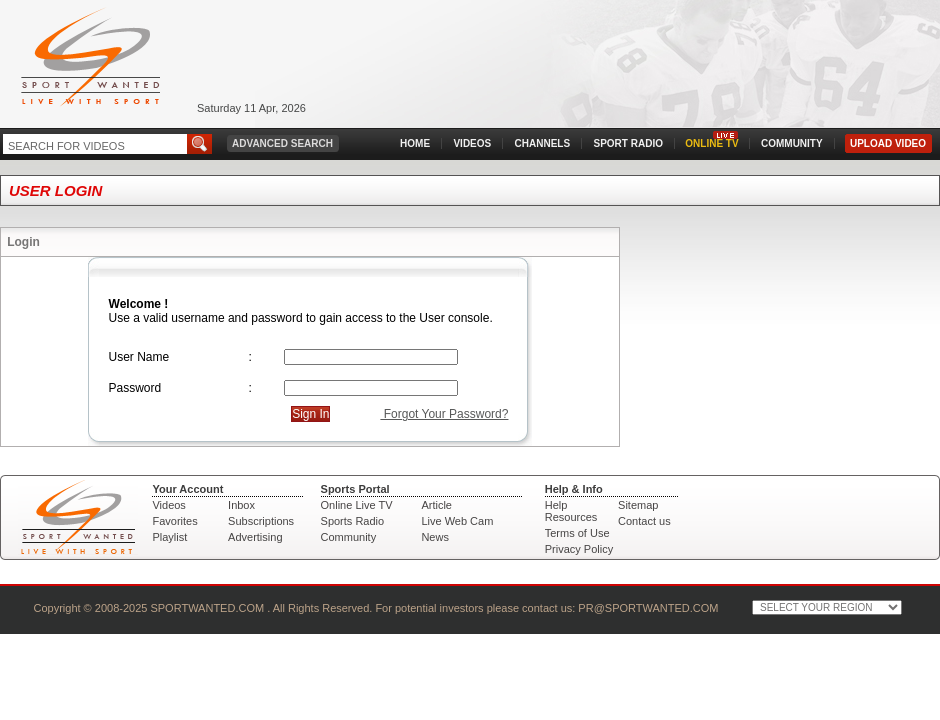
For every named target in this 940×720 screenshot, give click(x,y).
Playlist (169, 537)
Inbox (241, 505)
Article (436, 505)
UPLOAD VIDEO (888, 143)
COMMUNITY (792, 143)
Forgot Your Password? (444, 414)
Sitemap (638, 505)
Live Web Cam (457, 521)
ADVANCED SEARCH (282, 143)
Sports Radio (353, 521)
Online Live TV (357, 505)
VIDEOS (472, 143)
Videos (168, 505)
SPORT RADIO (628, 143)
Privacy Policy (579, 549)
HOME (415, 143)
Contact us (644, 521)
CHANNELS (543, 143)
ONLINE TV (711, 143)
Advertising (255, 537)
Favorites (174, 521)
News (435, 537)
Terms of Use (577, 533)
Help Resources (571, 511)
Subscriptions (261, 521)
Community (349, 537)
